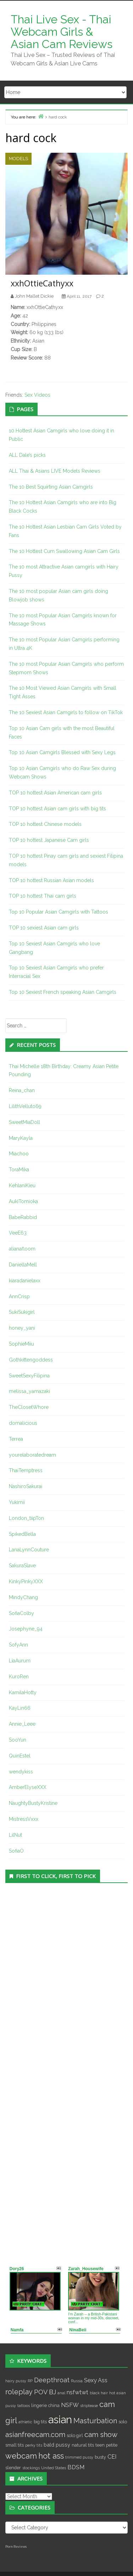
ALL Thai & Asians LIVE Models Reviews (54, 471)
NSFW (70, 2405)
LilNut (15, 1835)
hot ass (51, 2455)
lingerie (39, 2405)
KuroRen (19, 1676)
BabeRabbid (23, 1217)
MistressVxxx (23, 1819)
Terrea (16, 1439)
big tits (40, 2421)
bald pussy (57, 2445)
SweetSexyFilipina (29, 1376)
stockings (31, 2468)
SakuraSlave (22, 1565)
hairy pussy (15, 2381)
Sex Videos (37, 395)
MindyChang (23, 1597)
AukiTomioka (23, 1201)
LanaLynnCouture (29, 1549)
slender (13, 2467)
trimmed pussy (79, 2457)
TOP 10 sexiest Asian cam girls (44, 928)
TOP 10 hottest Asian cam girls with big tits (57, 808)
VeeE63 (18, 1233)
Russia (77, 2381)
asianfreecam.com (35, 2434)
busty (100, 2457)
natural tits (83, 2445)
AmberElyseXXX (27, 1787)
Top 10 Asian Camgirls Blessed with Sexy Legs (62, 752)
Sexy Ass (95, 2380)
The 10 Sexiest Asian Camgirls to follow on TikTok (66, 712)
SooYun (17, 1740)
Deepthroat (52, 2380)
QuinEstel (20, 1756)
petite (111, 2445)
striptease (89, 2405)
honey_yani (22, 1328)
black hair (99, 2393)
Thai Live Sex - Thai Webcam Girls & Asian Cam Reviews (61, 32)
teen (100, 2445)
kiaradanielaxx (24, 1280)
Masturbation (95, 2421)
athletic (25, 2422)
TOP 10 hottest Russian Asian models (51, 880)
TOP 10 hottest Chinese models (45, 824)
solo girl (75, 2435)
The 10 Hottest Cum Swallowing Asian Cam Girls (64, 551)
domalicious (23, 1423)
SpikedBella (22, 1534)
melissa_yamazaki (29, 1391)
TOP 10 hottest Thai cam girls (42, 896)
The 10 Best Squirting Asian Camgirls (51, 487)
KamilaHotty (23, 1692)
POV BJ (45, 2392)
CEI (111, 2456)
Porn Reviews (16, 2546)
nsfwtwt (77, 2392)
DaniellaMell (23, 1264)
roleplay (19, 2392)
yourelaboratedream (32, 1455)
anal (61, 2393)
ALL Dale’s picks (27, 455)
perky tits (33, 2445)
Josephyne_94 (26, 1629)
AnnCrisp (19, 1296)
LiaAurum (20, 1660)
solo (122, 2421)
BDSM (75, 2467)
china (54, 2405)
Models (18, 158)
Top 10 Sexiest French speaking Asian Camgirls (62, 992)
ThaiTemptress (26, 1470)
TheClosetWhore (29, 1407)
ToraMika (19, 1169)
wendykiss (21, 1771)
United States (53, 2468)
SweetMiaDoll (24, 1122)
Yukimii (17, 1502)
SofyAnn (18, 1645)
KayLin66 (20, 1708)
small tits (14, 2445)
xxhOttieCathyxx (42, 283)
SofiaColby (21, 1613)
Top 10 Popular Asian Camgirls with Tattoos (58, 912)
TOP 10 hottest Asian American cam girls (55, 792)
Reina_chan (22, 1090)
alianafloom (22, 1249)
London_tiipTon (26, 1518)
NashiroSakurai (25, 1486)
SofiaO (16, 1851)
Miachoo (19, 1153)
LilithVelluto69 (25, 1106)
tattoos (23, 2405)
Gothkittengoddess (31, 1360)
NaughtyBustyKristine (33, 1803)
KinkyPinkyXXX (26, 1581)
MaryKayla (21, 1138)
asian (60, 2419)
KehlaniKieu (22, 1185)
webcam (21, 2455)
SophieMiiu (21, 1344)
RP (30, 2381)
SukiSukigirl (22, 1312)
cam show (100, 2434)
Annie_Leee (22, 1724)
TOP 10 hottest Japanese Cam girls (49, 840)
